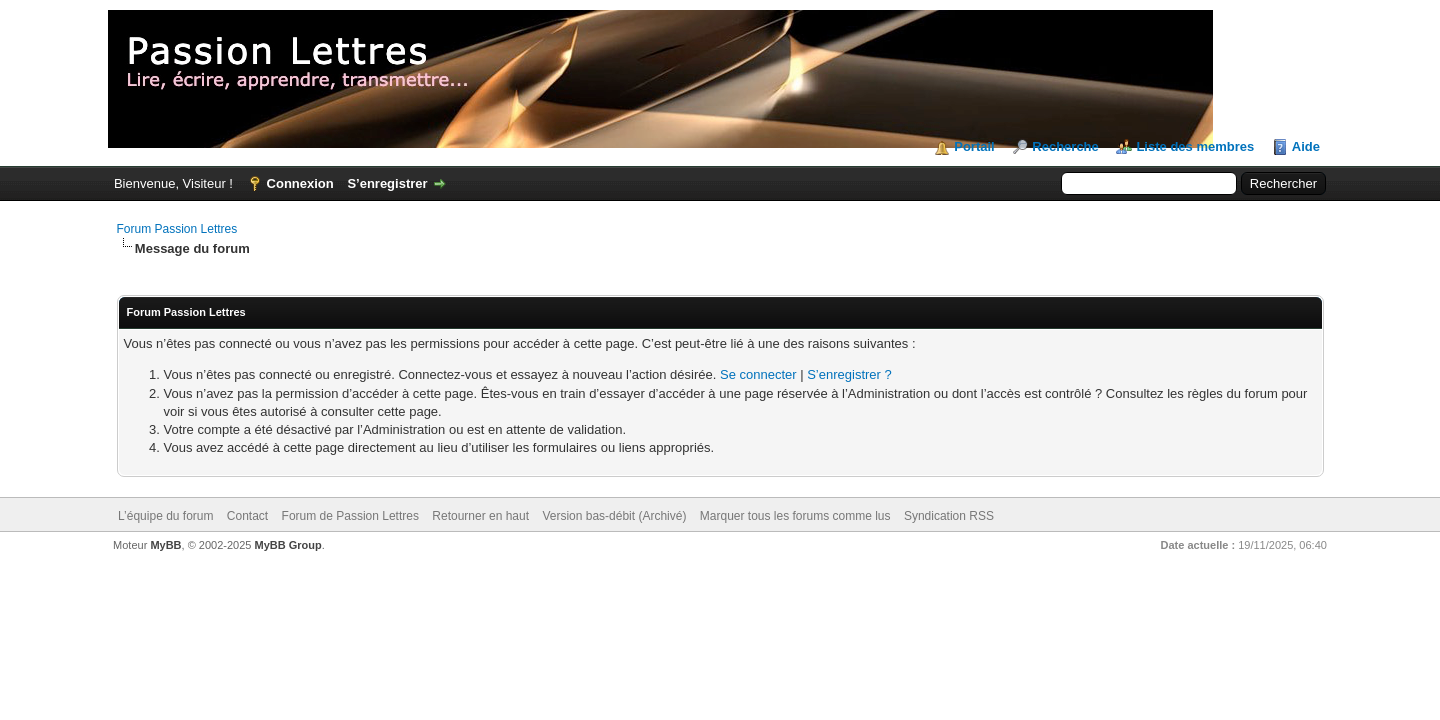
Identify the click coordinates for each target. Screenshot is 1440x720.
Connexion (300, 183)
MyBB (165, 545)
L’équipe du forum (165, 516)
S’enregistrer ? (849, 374)
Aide (1306, 146)
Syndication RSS (949, 516)
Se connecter (758, 374)
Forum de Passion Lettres (350, 516)
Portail (974, 146)
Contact (247, 516)
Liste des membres (1195, 146)
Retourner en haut (480, 516)
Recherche (1065, 146)
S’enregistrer (387, 183)
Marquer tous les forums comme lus (795, 516)
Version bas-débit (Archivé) (614, 516)
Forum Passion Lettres (177, 229)
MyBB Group (288, 545)
